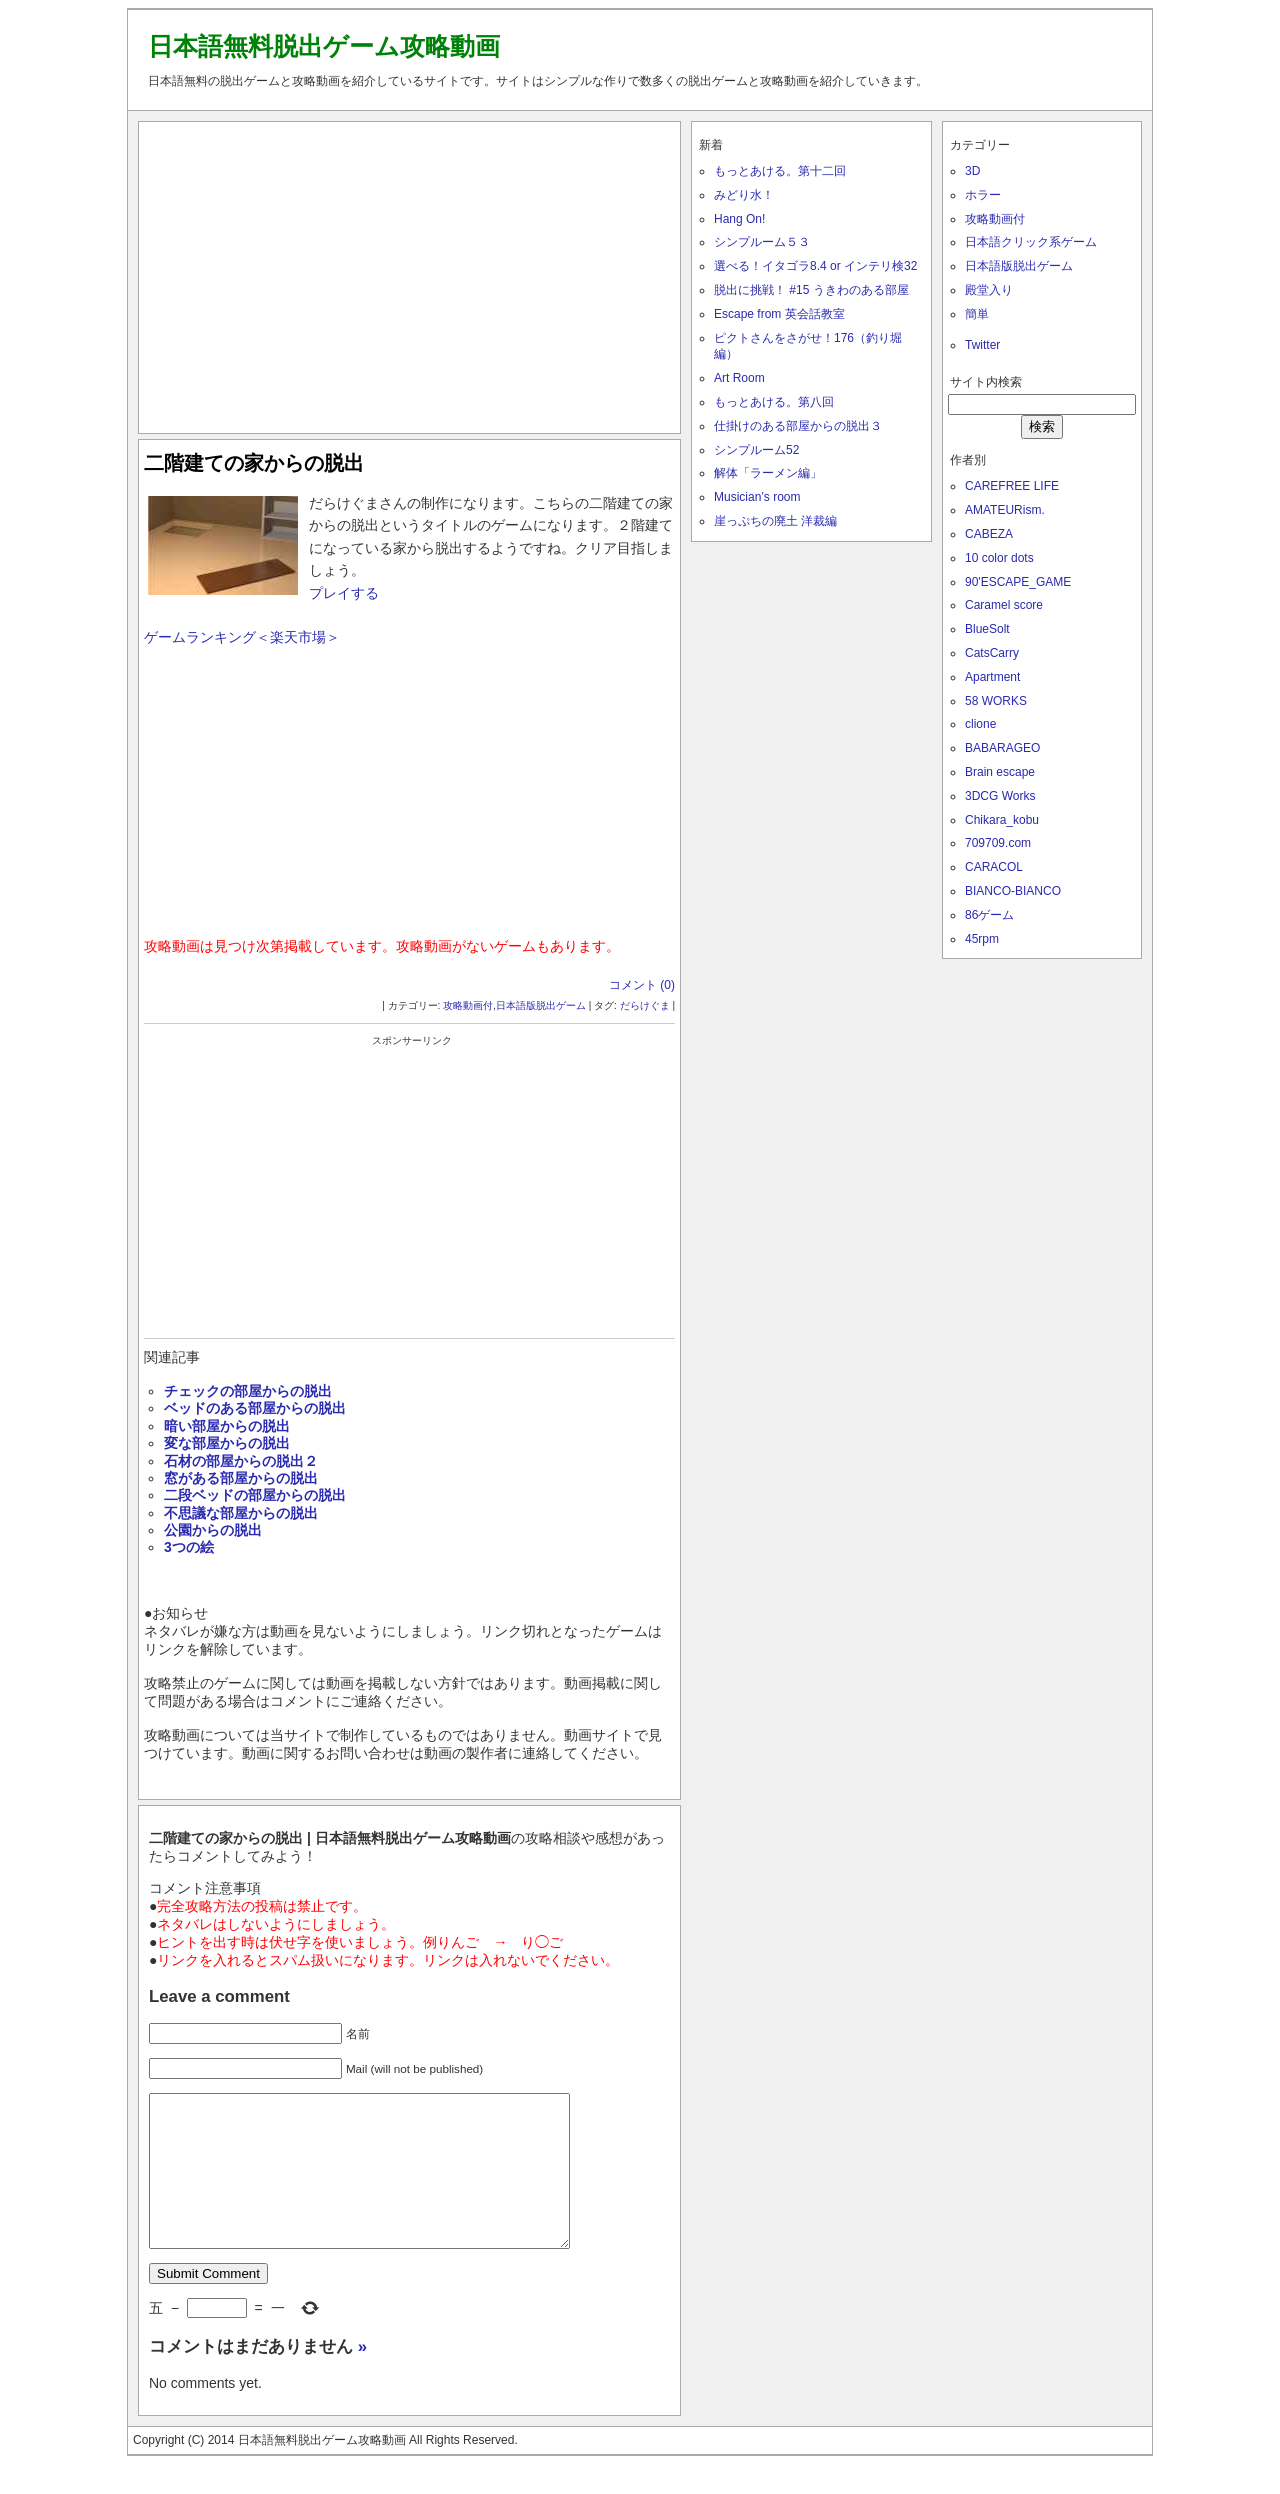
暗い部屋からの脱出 (227, 1426)
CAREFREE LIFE (1012, 486)
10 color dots (999, 558)
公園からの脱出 (213, 1530)
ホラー (983, 195)
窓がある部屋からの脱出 (241, 1478)
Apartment (992, 677)
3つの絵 (189, 1547)
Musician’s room (757, 497)
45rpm (982, 939)
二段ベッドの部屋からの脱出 (255, 1495)
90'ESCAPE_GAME (1018, 582)
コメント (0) (642, 985)
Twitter (982, 345)
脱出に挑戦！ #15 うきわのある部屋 (811, 290)
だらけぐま (645, 1005)
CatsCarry (992, 653)
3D (972, 171)
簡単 (977, 314)
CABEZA (989, 534)
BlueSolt (987, 629)
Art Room (739, 378)
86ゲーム (989, 915)
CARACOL (994, 867)
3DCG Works (1000, 796)
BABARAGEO (1002, 748)
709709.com (998, 843)
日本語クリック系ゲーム (1031, 242)
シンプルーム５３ (762, 242)
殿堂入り (989, 290)
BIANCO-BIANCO (1013, 891)
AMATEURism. (1005, 510)
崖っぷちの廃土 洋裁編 (775, 521)
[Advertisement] (410, 273)
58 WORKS (996, 701)
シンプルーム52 (756, 450)
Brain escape (1000, 772)
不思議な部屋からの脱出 (241, 1513)
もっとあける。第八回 (774, 402)
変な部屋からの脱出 (227, 1443)
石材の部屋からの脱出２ (241, 1461)
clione (980, 724)
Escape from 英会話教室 (779, 314)
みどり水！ (744, 195)
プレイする (344, 593)
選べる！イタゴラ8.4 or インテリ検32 (815, 266)
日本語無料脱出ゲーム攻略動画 (324, 46)
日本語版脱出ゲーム (541, 1005)
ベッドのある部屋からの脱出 (255, 1408)
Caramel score (1004, 605)
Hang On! (739, 219)
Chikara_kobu (1002, 820)
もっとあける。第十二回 (780, 171)
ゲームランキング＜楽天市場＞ (242, 637)
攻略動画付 (468, 1005)
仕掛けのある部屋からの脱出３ (798, 426)
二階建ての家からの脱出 (254, 463)
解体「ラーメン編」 (768, 473)
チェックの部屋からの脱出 (248, 1391)
